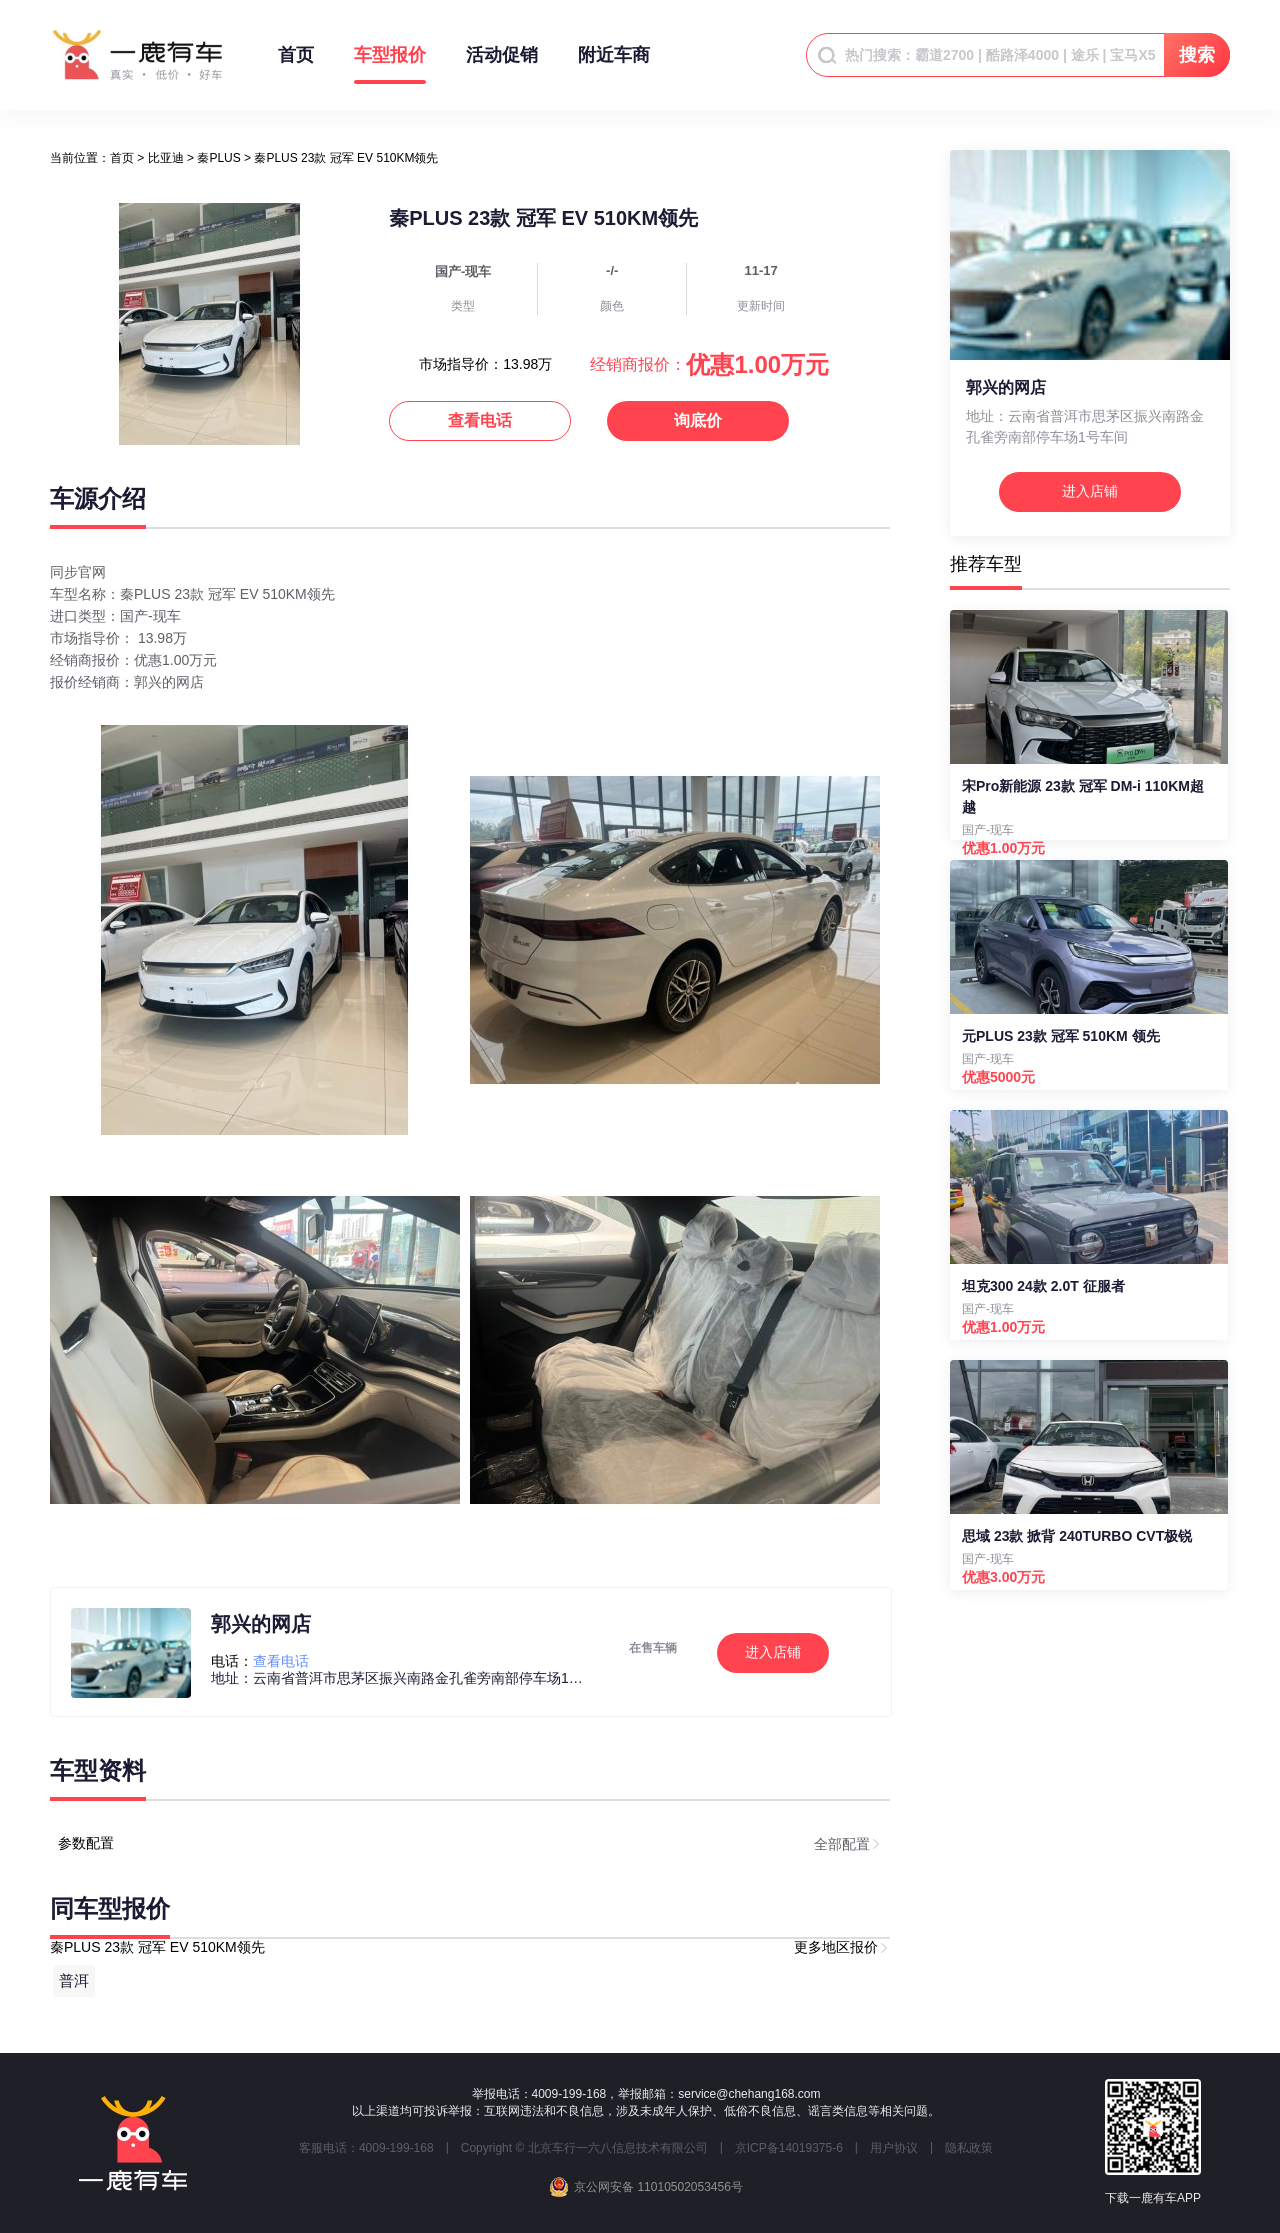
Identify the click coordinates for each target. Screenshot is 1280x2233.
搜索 (1197, 55)
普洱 (74, 1980)
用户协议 (894, 2148)
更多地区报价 (836, 1947)
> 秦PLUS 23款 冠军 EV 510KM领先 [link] (341, 158)
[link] (122, 158)
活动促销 (502, 64)
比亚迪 (166, 158)
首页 (296, 64)
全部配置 (842, 1844)
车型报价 (390, 64)
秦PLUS (218, 158)
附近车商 (614, 64)
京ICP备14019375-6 (789, 2148)
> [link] (160, 158)
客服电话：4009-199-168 (366, 2148)
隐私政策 (969, 2148)
